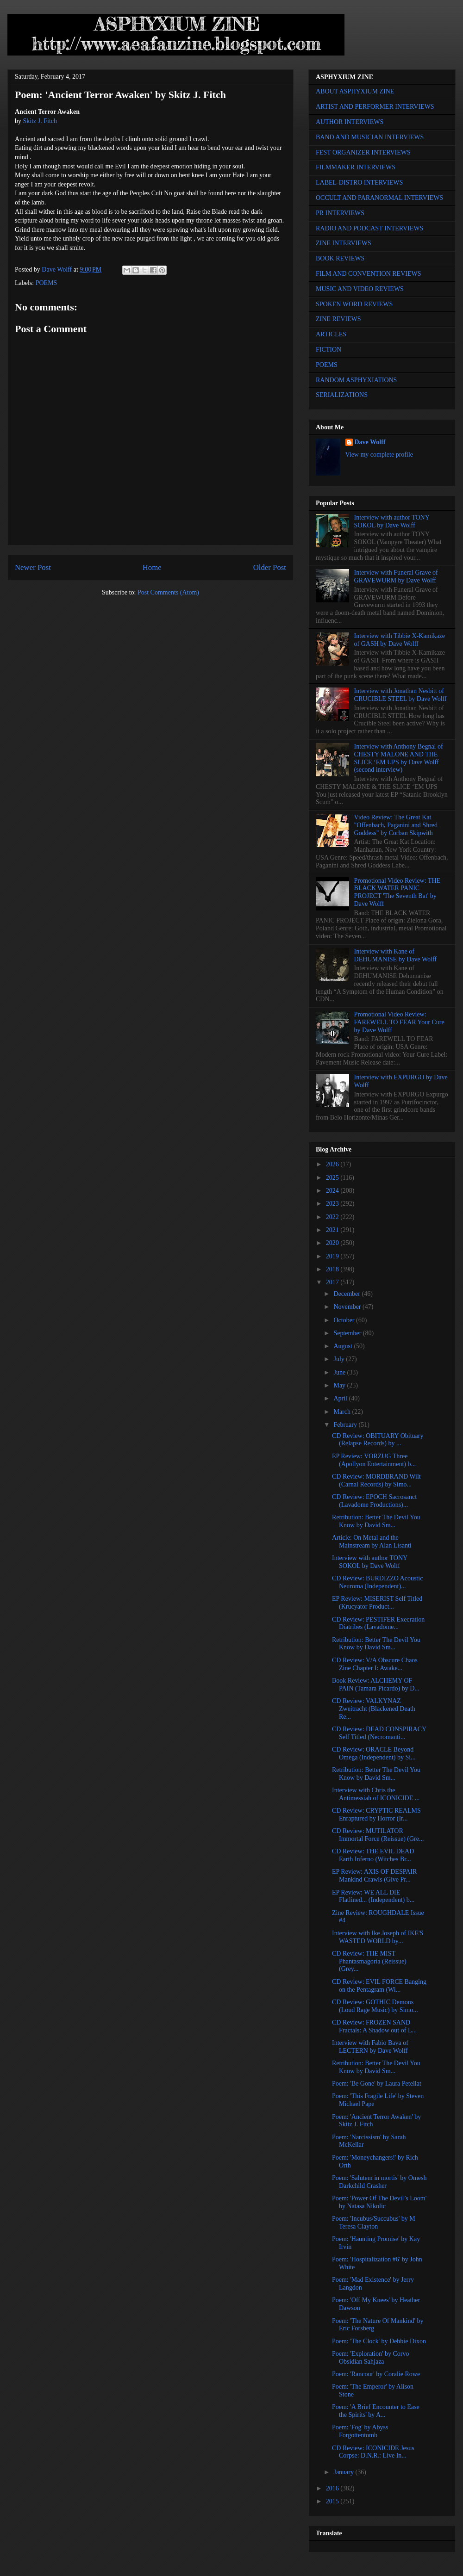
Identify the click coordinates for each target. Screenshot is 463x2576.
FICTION (328, 349)
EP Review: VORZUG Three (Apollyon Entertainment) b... (374, 1460)
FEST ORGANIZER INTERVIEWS (363, 152)
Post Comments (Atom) (168, 592)
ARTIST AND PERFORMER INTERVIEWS (375, 106)
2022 (333, 1217)
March (342, 1411)
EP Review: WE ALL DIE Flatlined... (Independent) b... (373, 1896)
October (344, 1320)
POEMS (46, 282)
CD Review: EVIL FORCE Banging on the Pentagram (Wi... (379, 1985)
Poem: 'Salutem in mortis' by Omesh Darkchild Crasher (379, 2181)
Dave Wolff (370, 442)
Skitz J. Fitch (40, 121)
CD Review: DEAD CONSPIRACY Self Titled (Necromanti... (379, 1733)
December (347, 1293)
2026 (333, 1164)
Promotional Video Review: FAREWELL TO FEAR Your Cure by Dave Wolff (399, 1022)
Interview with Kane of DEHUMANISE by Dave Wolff (395, 955)
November (348, 1306)
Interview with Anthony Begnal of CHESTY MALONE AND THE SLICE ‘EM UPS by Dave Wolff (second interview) (398, 758)
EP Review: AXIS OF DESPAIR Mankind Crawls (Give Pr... (374, 1875)
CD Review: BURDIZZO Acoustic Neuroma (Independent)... (377, 1582)
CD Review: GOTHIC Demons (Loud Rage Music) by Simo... (375, 2006)
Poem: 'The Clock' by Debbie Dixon (379, 2341)
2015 (333, 2501)
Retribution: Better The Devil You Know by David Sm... (376, 1521)
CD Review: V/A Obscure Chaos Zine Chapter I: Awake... (375, 1664)
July (339, 1359)
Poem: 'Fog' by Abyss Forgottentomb (360, 2431)
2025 (333, 1177)
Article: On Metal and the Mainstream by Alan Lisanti (372, 1541)
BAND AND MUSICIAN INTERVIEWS (370, 137)
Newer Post (33, 567)
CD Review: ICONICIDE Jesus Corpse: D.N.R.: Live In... (373, 2452)
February (345, 1424)
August (343, 1346)
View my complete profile (379, 454)
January (344, 2472)
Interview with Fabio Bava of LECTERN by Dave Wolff (370, 2046)
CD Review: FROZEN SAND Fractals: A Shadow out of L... (374, 2026)
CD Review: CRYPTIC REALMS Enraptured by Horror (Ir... (376, 1814)
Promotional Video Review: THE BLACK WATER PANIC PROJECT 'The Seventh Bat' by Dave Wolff (397, 892)
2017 (333, 1282)
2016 (333, 2488)
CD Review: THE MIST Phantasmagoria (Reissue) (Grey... (369, 1961)
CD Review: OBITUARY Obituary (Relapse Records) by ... (377, 1439)
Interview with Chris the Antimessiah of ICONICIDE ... (375, 1794)
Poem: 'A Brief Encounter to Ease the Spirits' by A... (375, 2410)
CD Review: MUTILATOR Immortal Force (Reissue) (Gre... (378, 1834)
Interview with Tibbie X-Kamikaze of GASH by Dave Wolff (399, 639)
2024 (333, 1190)
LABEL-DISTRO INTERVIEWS (359, 182)
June (340, 1372)
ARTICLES (331, 334)
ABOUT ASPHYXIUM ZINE (355, 91)
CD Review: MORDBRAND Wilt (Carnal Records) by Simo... (376, 1480)
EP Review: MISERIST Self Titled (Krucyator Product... (377, 1602)
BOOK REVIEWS (340, 258)
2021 (333, 1229)
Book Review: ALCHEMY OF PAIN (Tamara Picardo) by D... (375, 1684)
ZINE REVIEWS (338, 319)
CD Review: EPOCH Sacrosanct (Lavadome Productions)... (374, 1500)
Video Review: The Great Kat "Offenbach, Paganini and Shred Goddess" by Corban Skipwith (396, 825)
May (340, 1385)
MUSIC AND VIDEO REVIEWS (360, 288)
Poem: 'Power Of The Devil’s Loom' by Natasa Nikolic (379, 2202)
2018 (333, 1269)
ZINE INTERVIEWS (343, 243)
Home (152, 567)
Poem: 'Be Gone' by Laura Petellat (376, 2083)
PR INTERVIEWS (340, 213)
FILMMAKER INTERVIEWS (355, 167)
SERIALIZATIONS (342, 394)
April (341, 1398)
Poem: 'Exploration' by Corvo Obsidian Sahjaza (370, 2357)
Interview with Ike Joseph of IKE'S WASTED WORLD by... (377, 1937)
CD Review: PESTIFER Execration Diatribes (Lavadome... (378, 1623)
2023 (333, 1203)
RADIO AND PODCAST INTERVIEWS (369, 228)
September (348, 1333)
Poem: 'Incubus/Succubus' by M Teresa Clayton (373, 2222)
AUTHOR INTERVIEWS (349, 121)
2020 (333, 1242)
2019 (333, 1256)
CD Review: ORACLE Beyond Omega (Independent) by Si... (374, 1753)
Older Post (269, 567)
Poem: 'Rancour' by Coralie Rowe (376, 2374)
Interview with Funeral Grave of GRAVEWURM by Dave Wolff (396, 576)
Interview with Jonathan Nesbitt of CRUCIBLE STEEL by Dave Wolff (400, 694)
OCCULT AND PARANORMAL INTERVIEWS (379, 197)
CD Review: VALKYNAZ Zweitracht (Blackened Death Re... (373, 1708)
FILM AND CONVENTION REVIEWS (368, 273)
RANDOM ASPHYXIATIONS (356, 380)
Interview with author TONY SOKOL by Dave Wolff (392, 521)
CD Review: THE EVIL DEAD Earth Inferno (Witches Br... (373, 1855)
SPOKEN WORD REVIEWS (354, 304)
